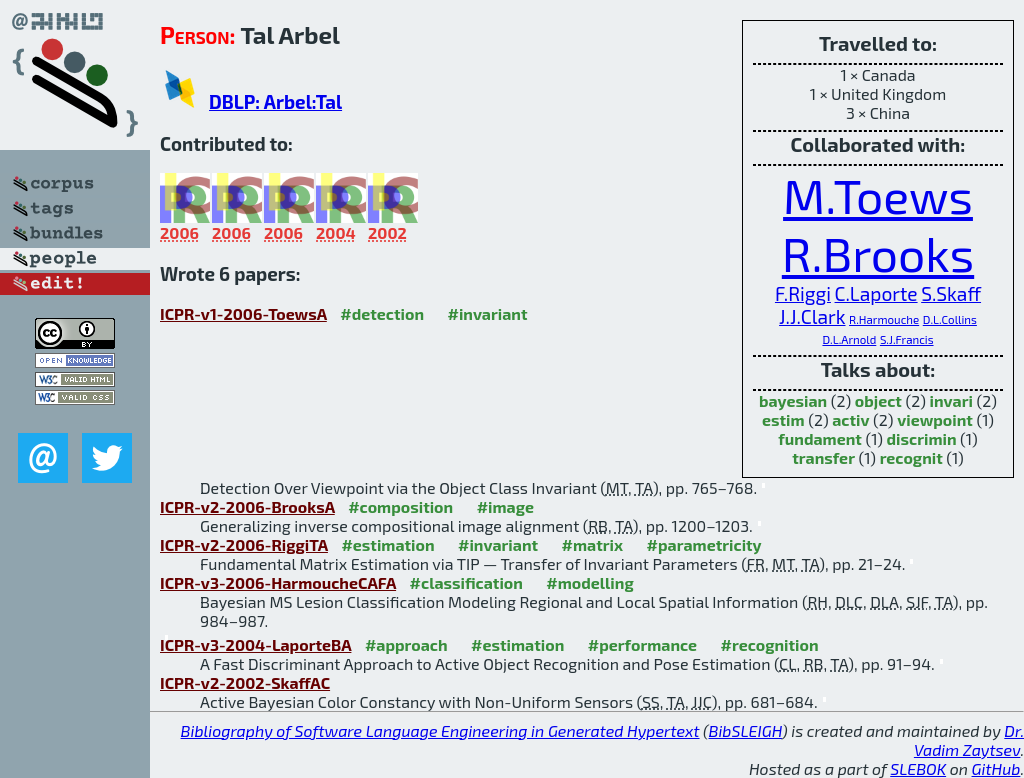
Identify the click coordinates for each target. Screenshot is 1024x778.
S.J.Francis (907, 339)
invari (951, 400)
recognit (911, 457)
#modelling (589, 582)
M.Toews (878, 195)
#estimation (387, 544)
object (878, 400)
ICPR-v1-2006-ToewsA (243, 313)
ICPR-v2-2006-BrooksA (247, 506)
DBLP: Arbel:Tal (275, 101)
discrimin (922, 438)
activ (850, 419)
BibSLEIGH (745, 730)
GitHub (996, 768)
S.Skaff (951, 293)
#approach (406, 644)
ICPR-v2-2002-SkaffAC (245, 682)
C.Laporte (876, 293)
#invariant (487, 313)
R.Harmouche (884, 319)
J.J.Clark (812, 316)
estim (783, 419)
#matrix (593, 544)
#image (505, 506)
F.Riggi (803, 293)
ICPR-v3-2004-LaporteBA (255, 644)
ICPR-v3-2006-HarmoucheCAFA (278, 582)
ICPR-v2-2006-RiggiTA (244, 544)
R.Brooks (878, 253)
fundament (820, 438)
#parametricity (704, 544)
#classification (466, 582)
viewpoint (935, 419)
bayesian (793, 400)
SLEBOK (918, 768)
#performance (642, 644)
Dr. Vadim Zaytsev (969, 740)
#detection (382, 313)
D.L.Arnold (849, 339)
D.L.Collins (950, 319)
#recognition (770, 644)
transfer (823, 457)
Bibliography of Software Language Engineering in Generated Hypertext (440, 730)
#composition (400, 506)
